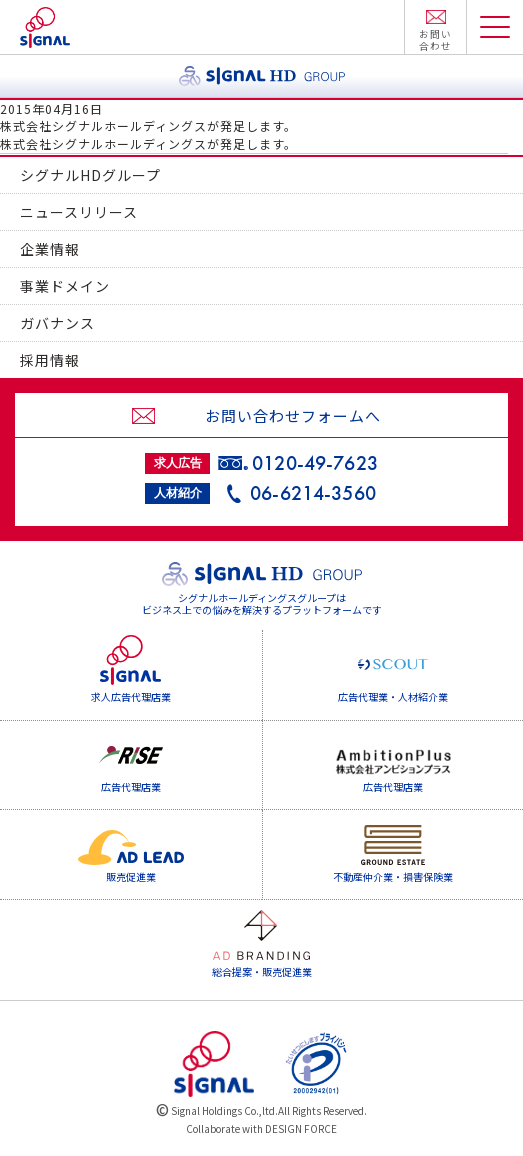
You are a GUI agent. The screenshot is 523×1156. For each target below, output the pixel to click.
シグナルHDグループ (90, 175)
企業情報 (50, 249)
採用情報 (50, 360)
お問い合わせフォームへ (293, 415)
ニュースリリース (79, 212)
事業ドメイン (65, 286)
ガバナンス (57, 323)
